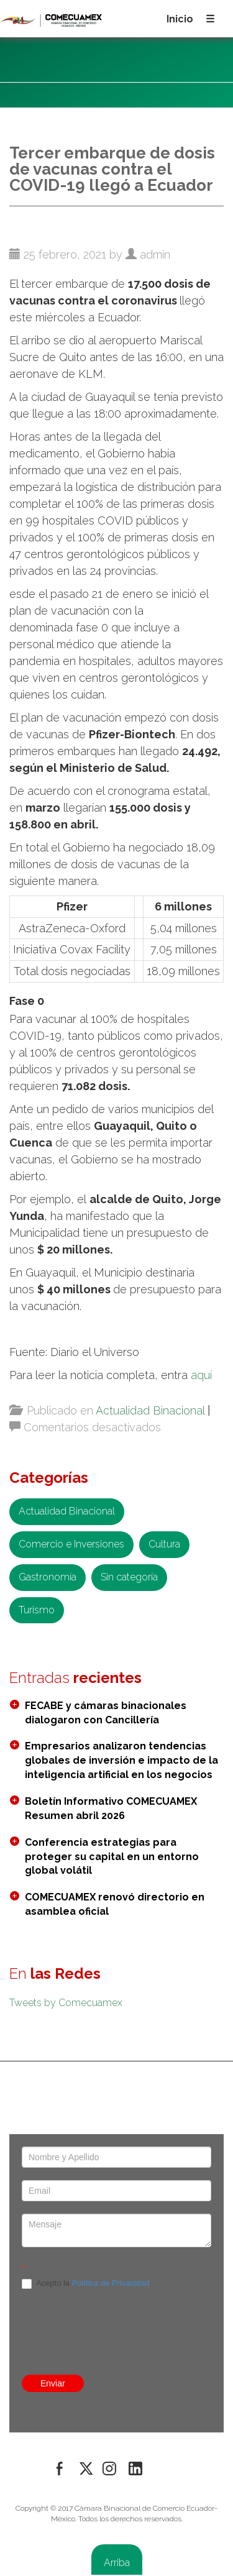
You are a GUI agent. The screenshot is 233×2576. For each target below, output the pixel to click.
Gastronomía (47, 1577)
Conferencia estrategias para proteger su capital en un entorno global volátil (112, 1856)
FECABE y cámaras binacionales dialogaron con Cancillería (105, 1713)
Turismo (37, 1610)
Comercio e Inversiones (71, 1544)
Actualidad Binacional (150, 1410)
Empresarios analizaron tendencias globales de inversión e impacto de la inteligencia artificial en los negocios (121, 1760)
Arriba (117, 2563)
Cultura (164, 1544)
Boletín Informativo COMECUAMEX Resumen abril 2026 (111, 1808)
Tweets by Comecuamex (65, 2003)
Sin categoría (129, 1577)
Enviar (52, 2383)
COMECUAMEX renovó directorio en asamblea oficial (114, 1904)
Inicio (180, 19)
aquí (201, 1375)
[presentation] (116, 2227)
